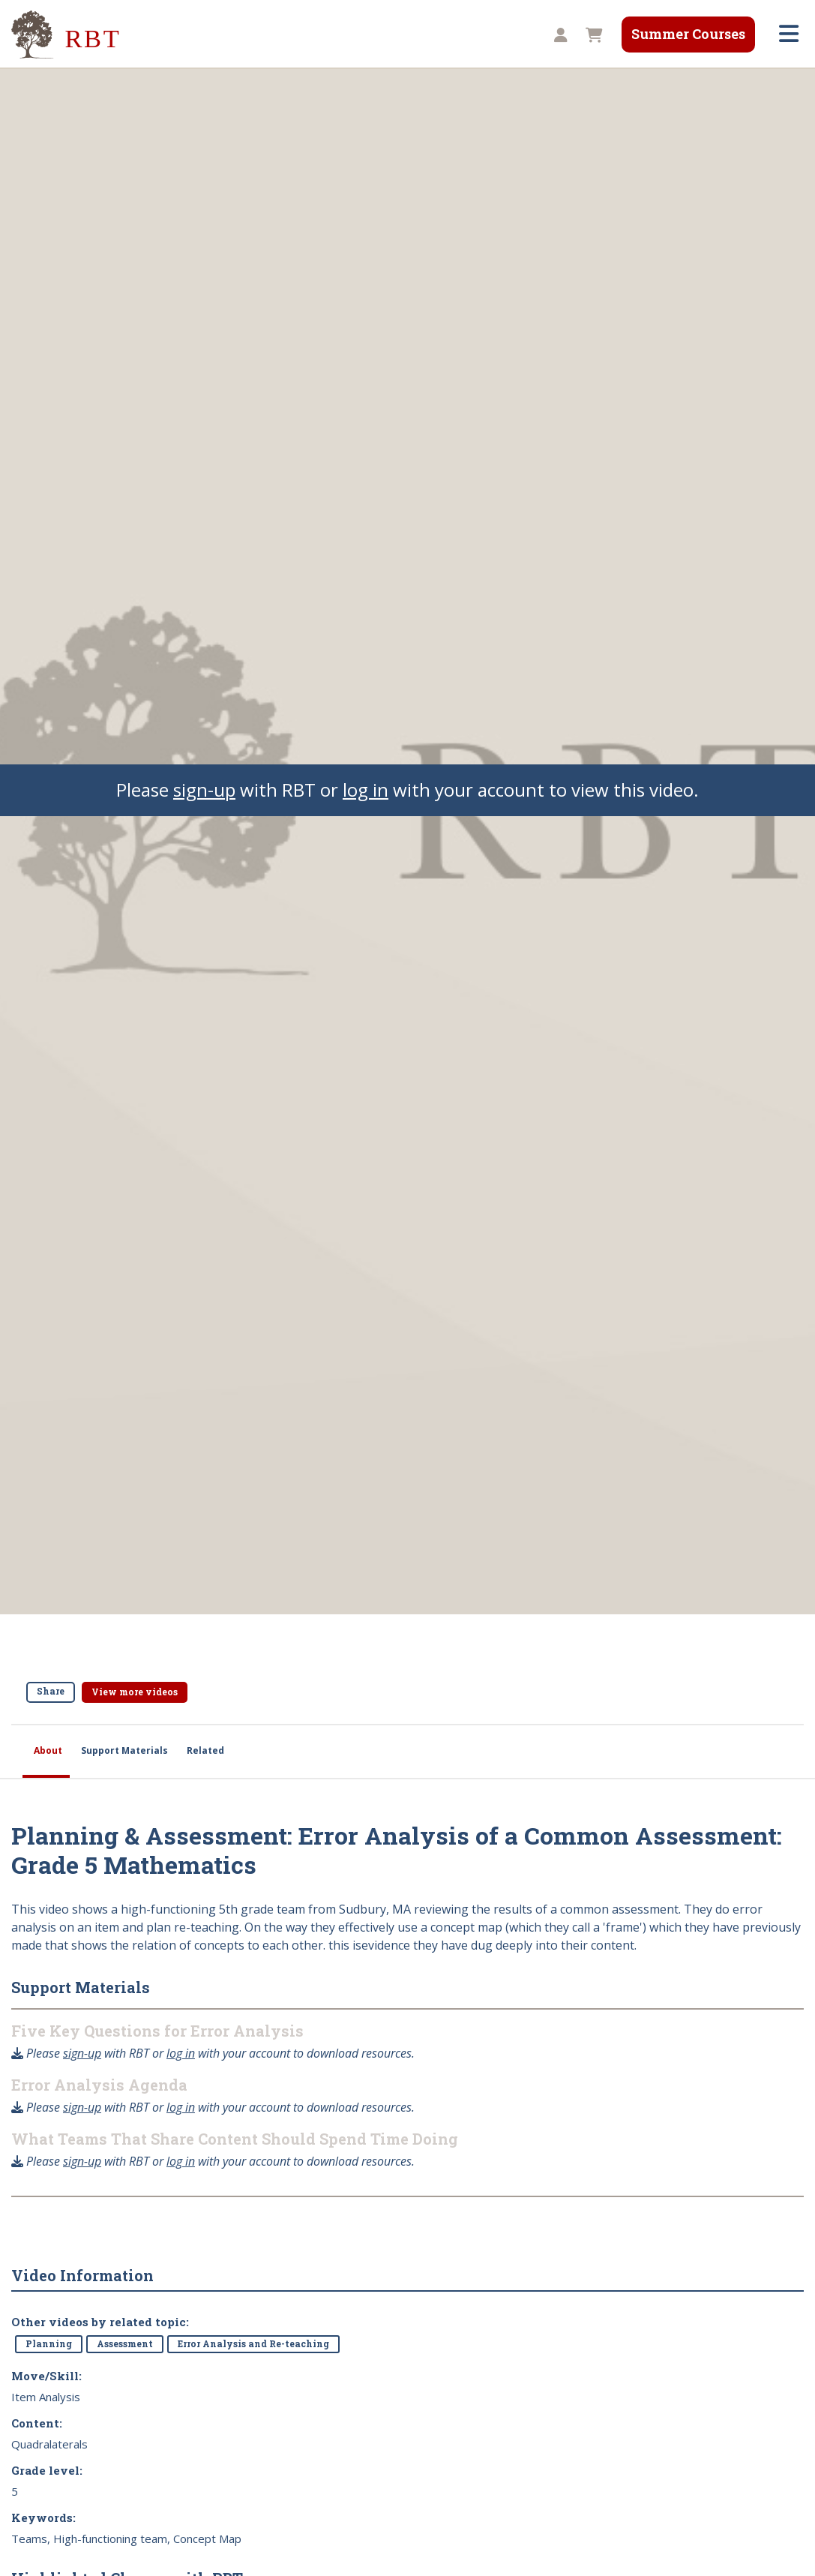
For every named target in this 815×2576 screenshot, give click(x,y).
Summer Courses (688, 34)
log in (365, 789)
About (48, 1750)
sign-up (204, 789)
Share (50, 1691)
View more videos (134, 1692)
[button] (558, 36)
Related (205, 1750)
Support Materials (124, 1750)
